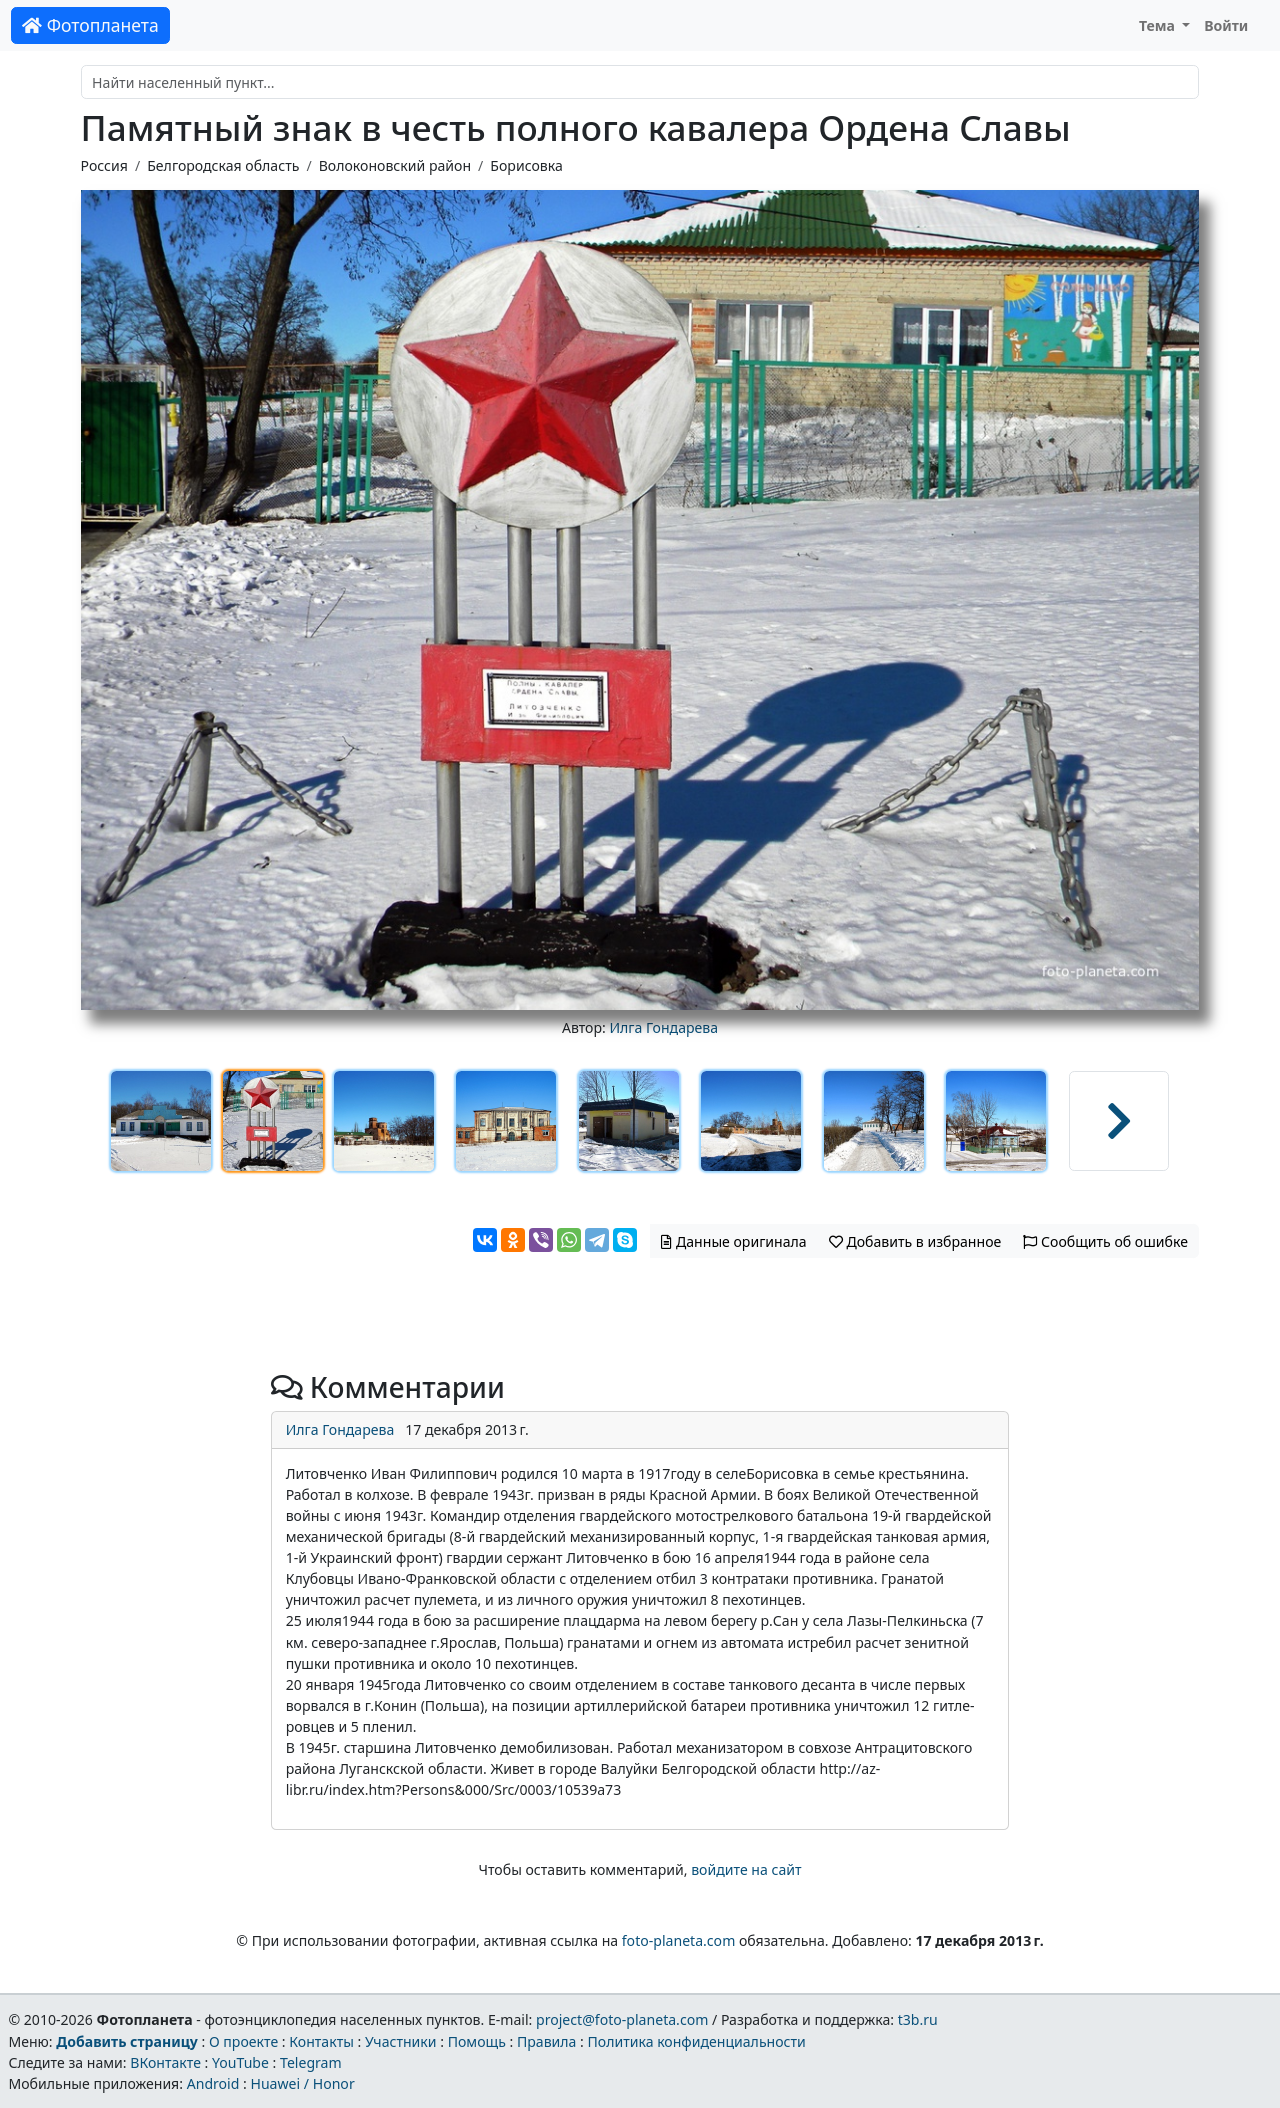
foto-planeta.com (679, 1940)
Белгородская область (223, 165)
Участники (401, 2041)
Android (213, 2083)
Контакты (321, 2041)
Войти (1226, 25)
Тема (1159, 25)
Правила (546, 2041)
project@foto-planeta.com (622, 2019)
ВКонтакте (165, 2062)
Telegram (311, 2062)
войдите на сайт (746, 1869)
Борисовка (526, 165)
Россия (104, 165)
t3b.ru (918, 2019)
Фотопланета (90, 25)
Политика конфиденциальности (697, 2041)
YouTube (240, 2062)
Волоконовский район (395, 165)
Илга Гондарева (663, 1027)
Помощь (477, 2041)
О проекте (243, 2041)
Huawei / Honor (302, 2083)
